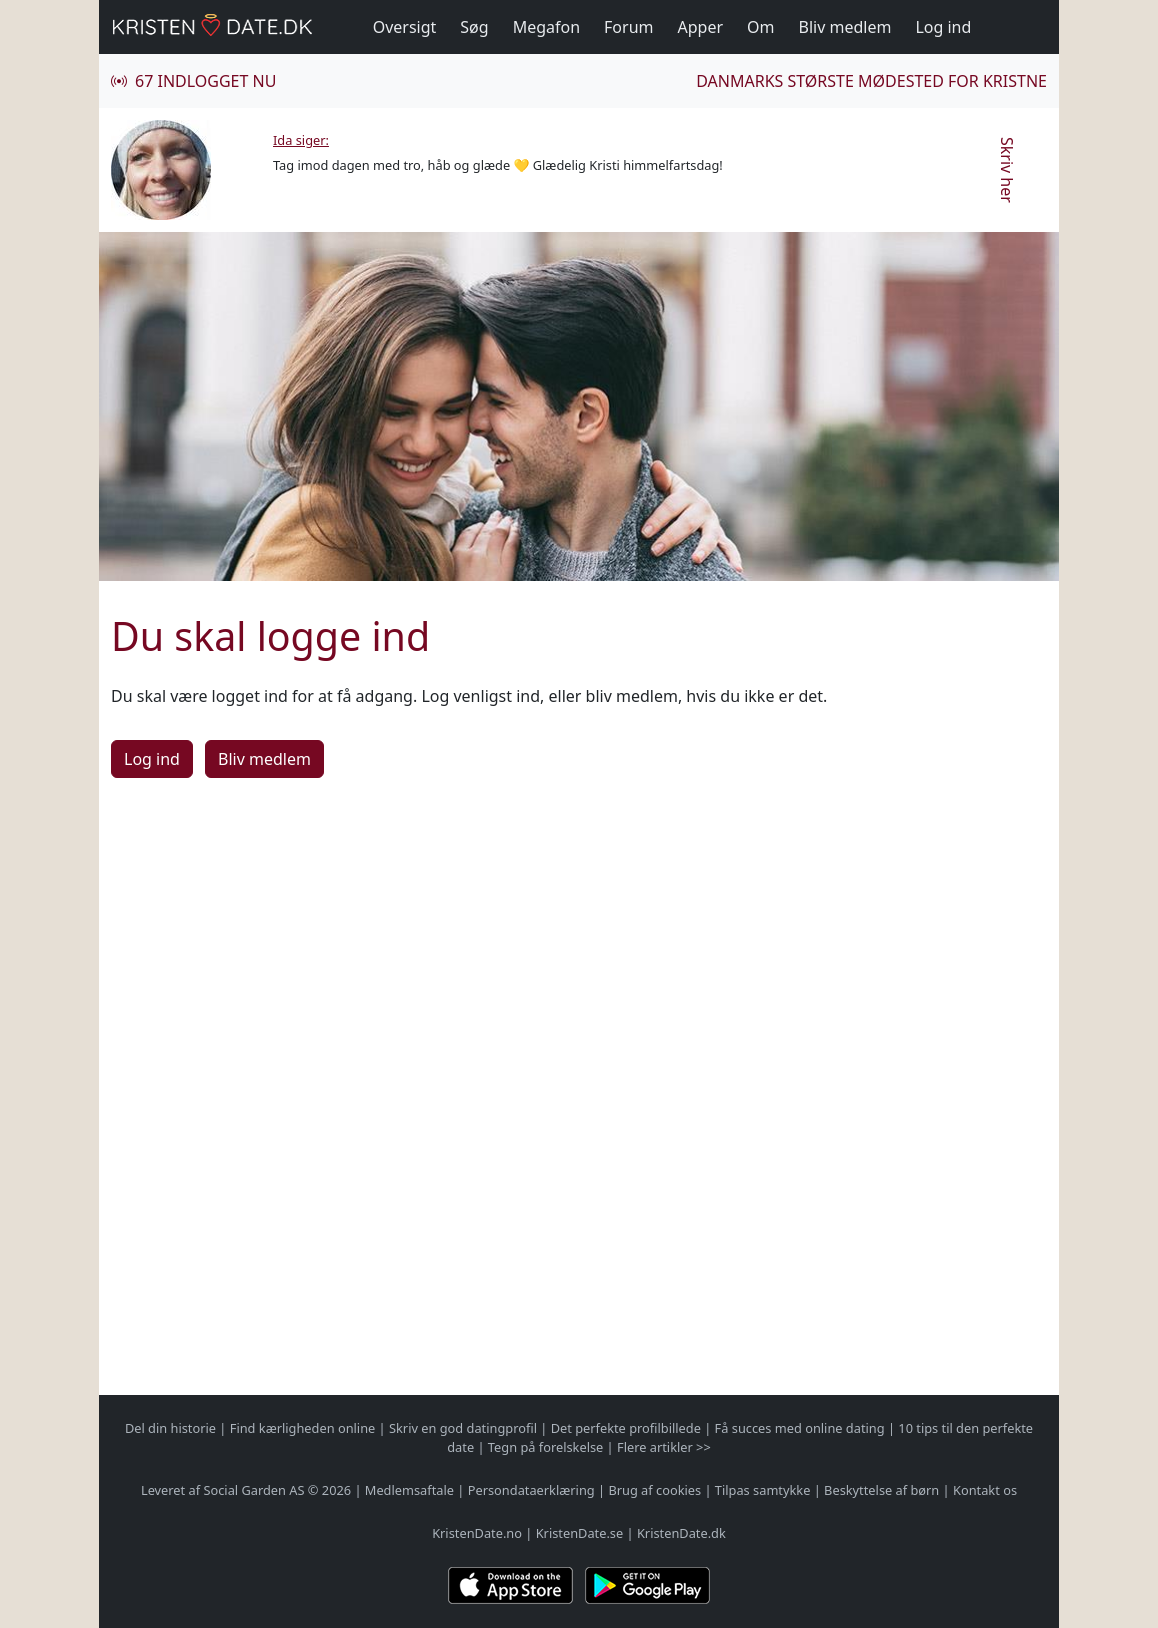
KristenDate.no (477, 1533)
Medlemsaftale (409, 1490)
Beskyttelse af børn (881, 1490)
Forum (628, 27)
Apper (701, 27)
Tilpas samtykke (763, 1490)
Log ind (943, 27)
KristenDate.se (580, 1533)
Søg (474, 27)
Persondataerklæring (531, 1490)
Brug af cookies (654, 1490)
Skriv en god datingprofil (463, 1428)
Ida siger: (301, 140)
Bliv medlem (845, 27)
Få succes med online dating (800, 1428)
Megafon (546, 27)
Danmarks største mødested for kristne (871, 81)
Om (760, 27)
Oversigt (405, 27)
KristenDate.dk (681, 1533)
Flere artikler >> (664, 1447)
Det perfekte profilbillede (626, 1428)
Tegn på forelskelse (545, 1447)
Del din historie (170, 1428)
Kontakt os (985, 1490)
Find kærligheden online (303, 1428)
